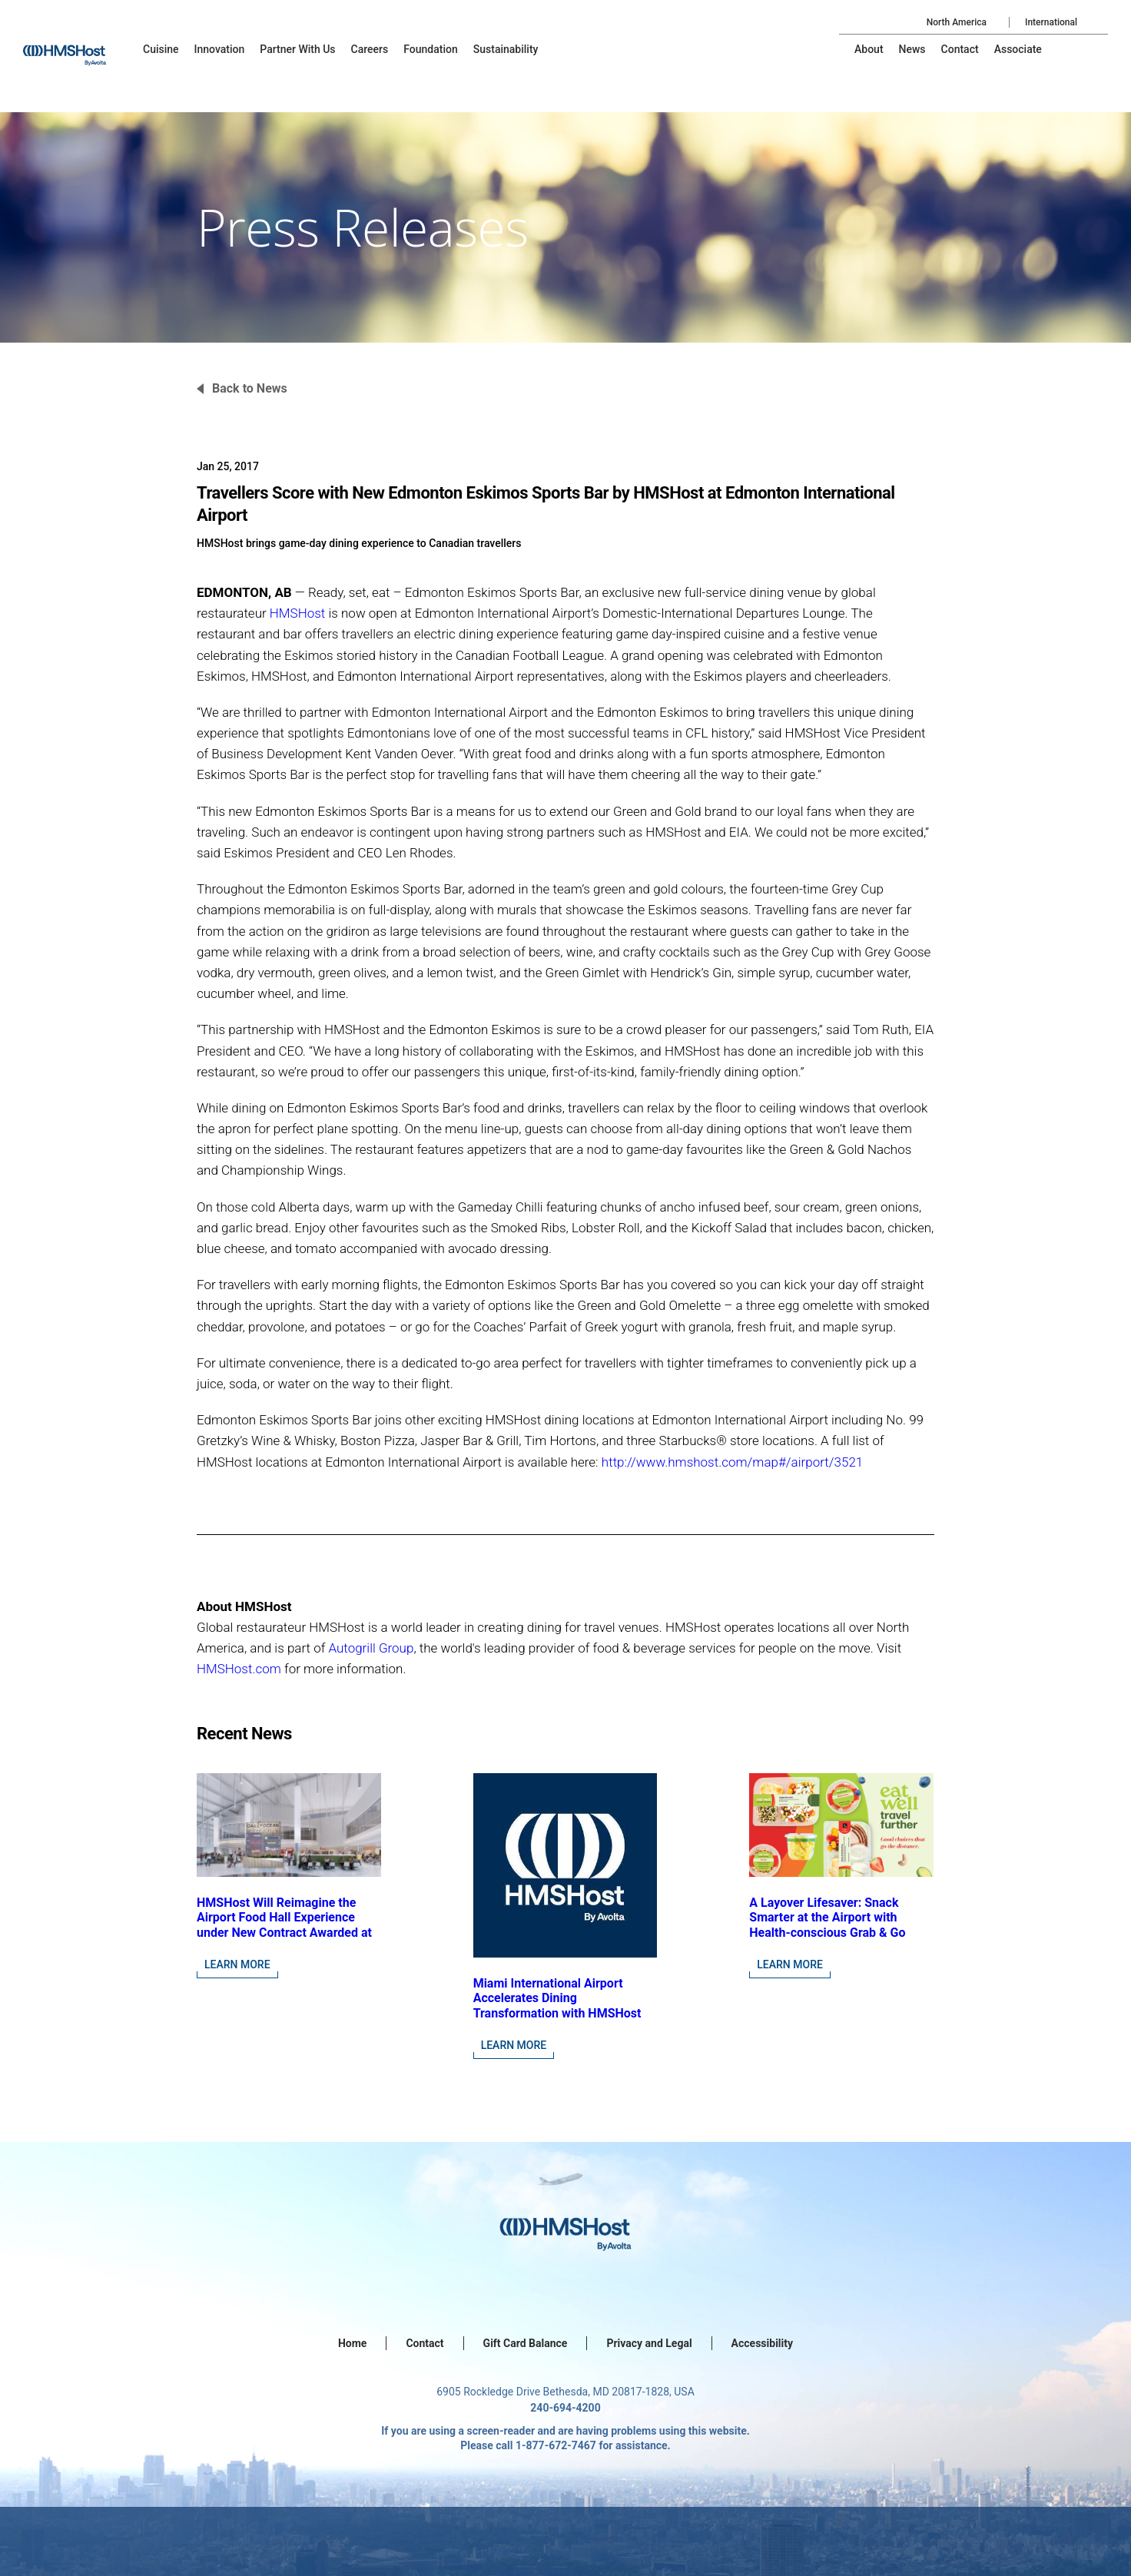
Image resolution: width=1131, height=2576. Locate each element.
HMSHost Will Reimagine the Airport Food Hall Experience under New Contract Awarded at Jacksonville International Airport (284, 1932)
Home (352, 2343)
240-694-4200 (565, 2408)
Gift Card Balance (525, 2343)
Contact (424, 2343)
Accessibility (762, 2343)
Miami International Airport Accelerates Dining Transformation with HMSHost (557, 1998)
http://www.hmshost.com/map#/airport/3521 (732, 1462)
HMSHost (297, 613)
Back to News (249, 388)
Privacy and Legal (649, 2343)
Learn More (237, 1964)
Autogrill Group (370, 1648)
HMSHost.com (239, 1668)
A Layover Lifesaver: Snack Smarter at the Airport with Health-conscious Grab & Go (827, 1917)
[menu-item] (161, 49)
